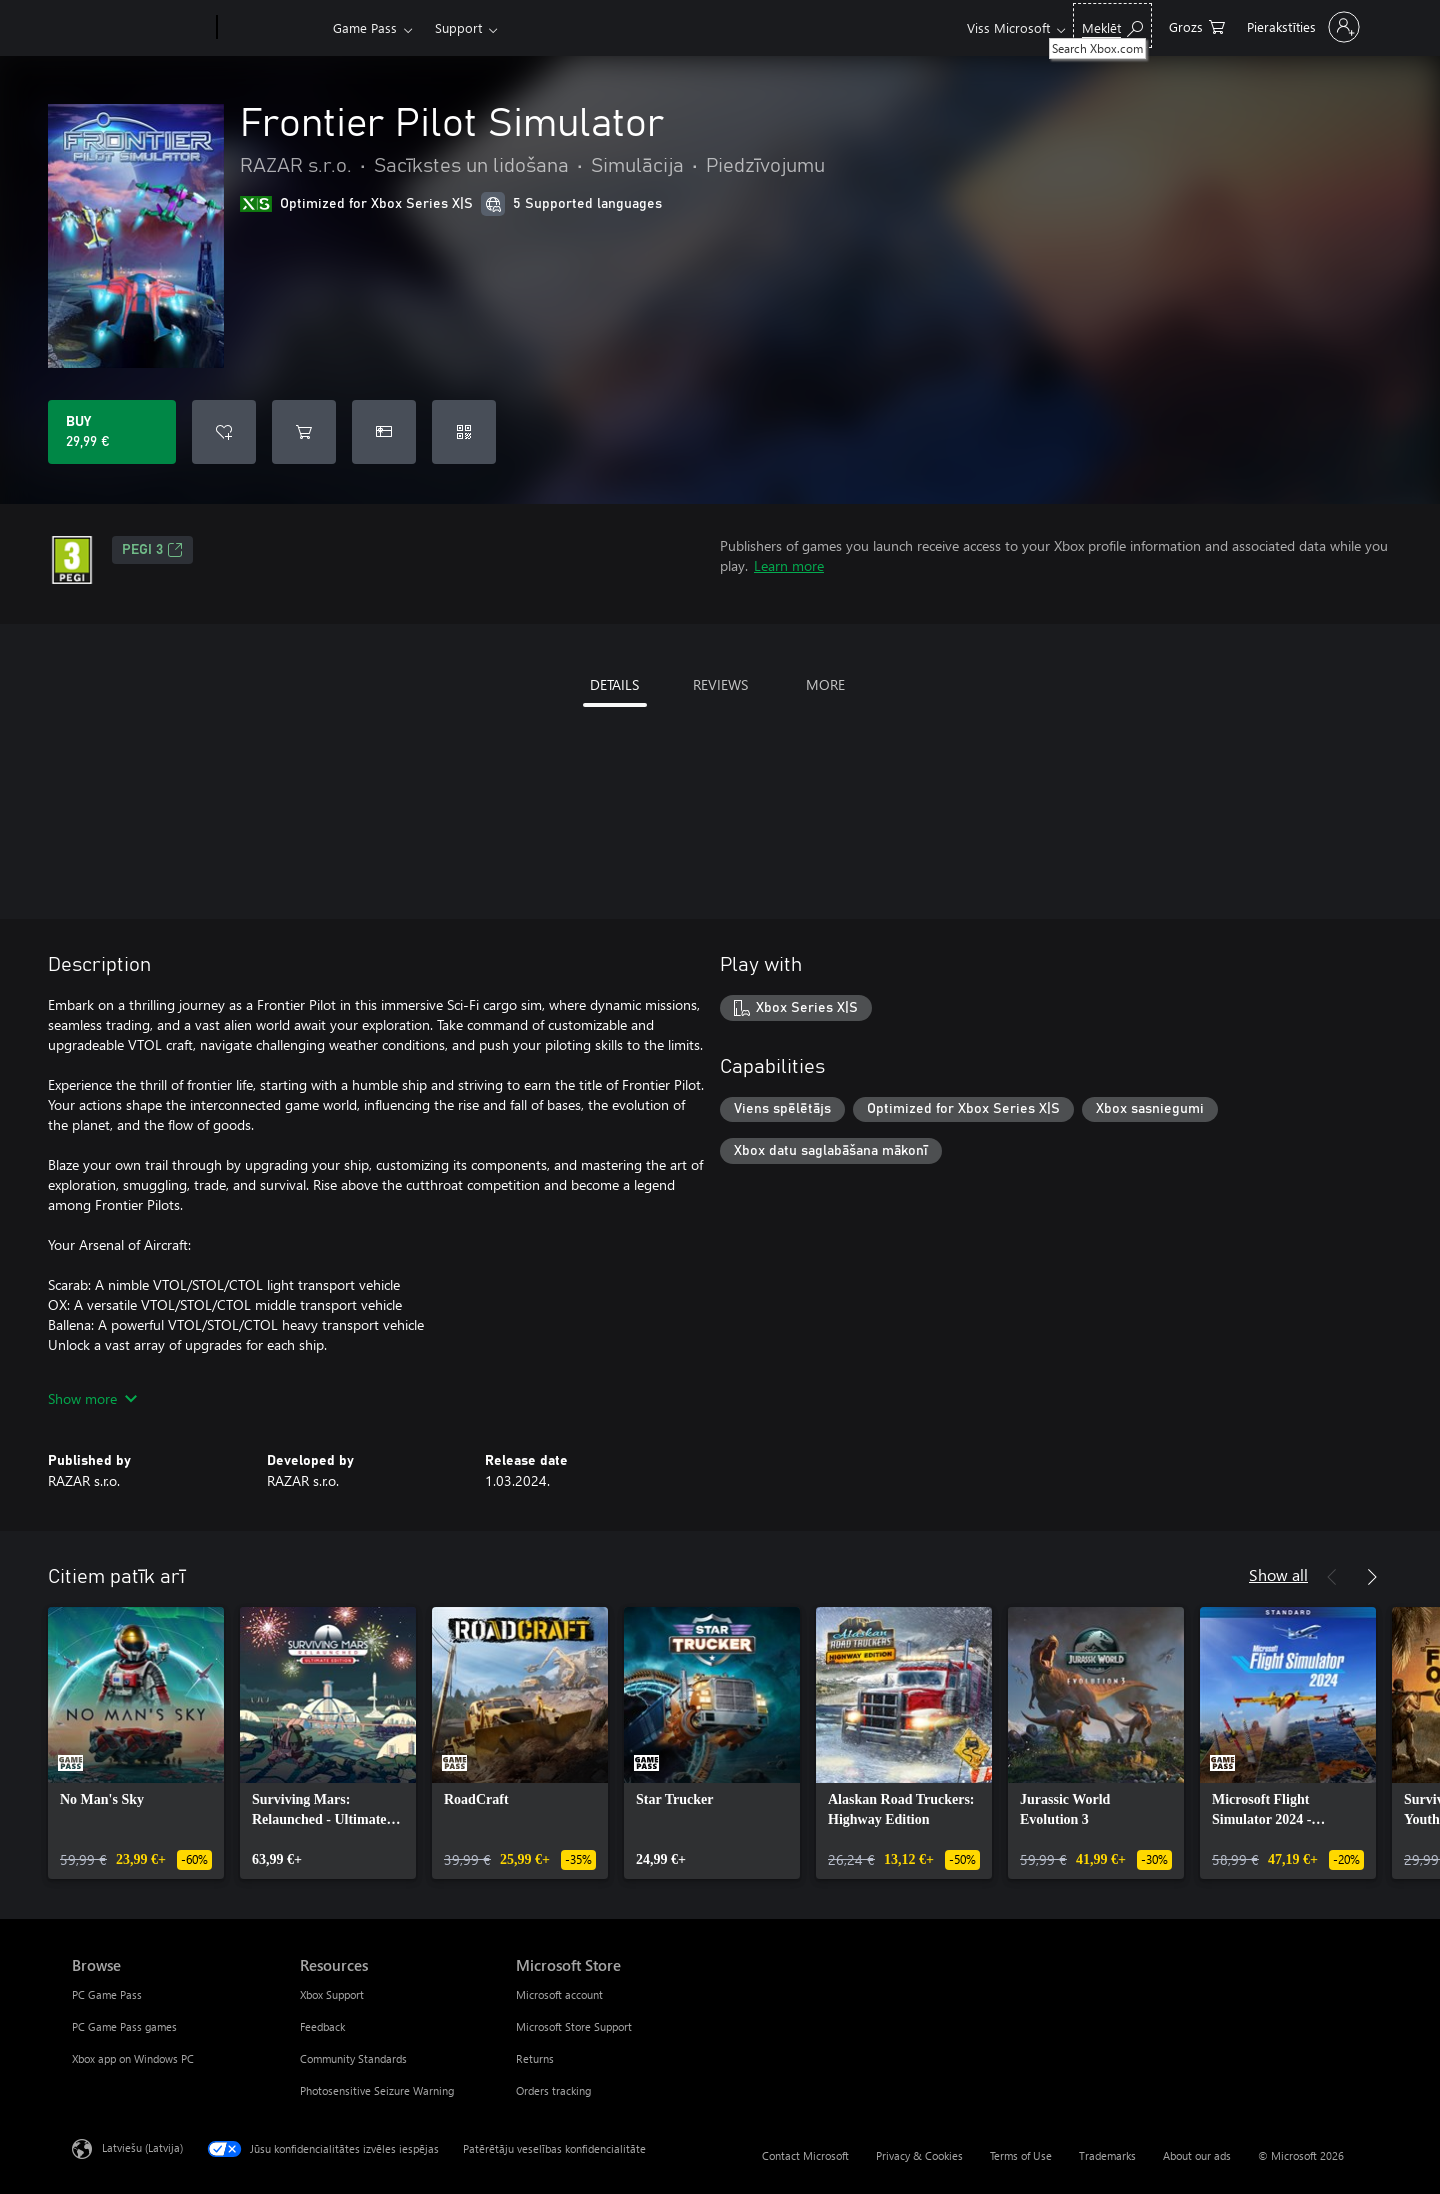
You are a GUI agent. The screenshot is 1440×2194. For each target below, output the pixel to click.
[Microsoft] (140, 28)
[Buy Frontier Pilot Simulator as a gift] (384, 432)
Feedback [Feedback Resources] (322, 2026)
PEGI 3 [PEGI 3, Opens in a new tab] (152, 550)
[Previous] (1332, 1577)
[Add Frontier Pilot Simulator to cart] (304, 432)
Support (458, 27)
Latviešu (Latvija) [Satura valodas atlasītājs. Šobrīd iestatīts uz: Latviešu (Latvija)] (142, 2147)
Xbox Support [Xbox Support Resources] (332, 1994)
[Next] (1372, 1577)
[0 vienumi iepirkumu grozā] (1197, 25)
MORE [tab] (825, 684)
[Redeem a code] (464, 432)
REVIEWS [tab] (720, 684)
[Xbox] (272, 28)
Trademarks (1107, 2155)
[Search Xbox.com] (1112, 25)
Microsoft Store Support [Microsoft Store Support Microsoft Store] (574, 2026)
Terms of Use (1021, 2155)
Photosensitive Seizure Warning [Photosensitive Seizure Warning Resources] (377, 2090)
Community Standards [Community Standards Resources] (353, 2058)
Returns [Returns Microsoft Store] (535, 2058)
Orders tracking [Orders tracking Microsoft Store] (553, 2090)
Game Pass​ (365, 27)
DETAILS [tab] (614, 684)
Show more (92, 1398)
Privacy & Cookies (919, 2155)
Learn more (789, 565)
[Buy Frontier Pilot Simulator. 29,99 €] (112, 432)
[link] (136, 1743)
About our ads (1197, 2155)
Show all (1278, 1574)
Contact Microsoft (805, 2155)
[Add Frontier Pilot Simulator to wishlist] (224, 432)
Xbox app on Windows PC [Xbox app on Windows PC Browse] (133, 2058)
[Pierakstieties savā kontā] (1301, 27)
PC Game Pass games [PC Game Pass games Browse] (124, 2026)
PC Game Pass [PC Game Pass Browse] (107, 1994)
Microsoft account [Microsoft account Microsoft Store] (559, 1994)
